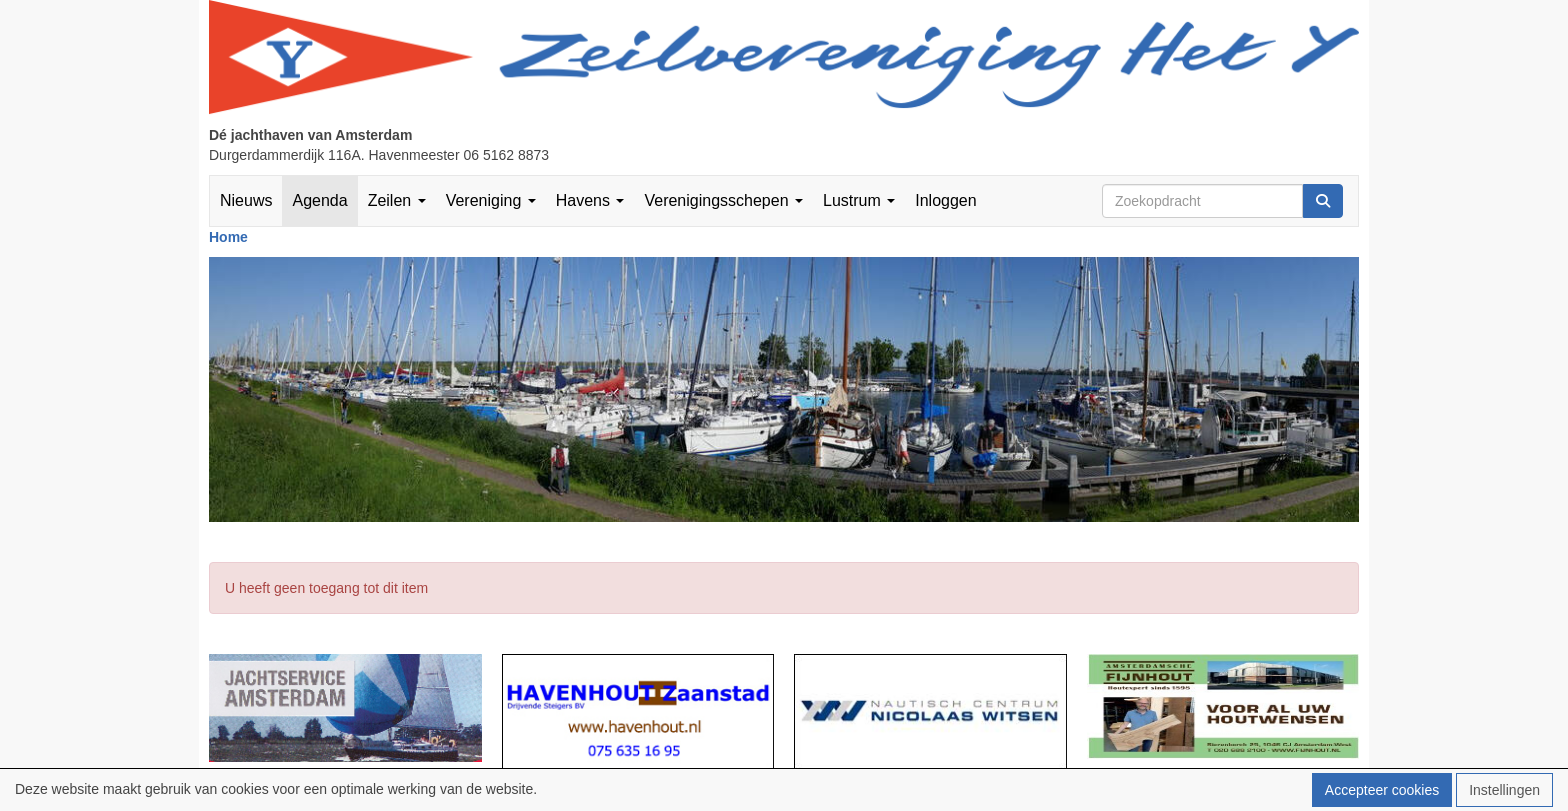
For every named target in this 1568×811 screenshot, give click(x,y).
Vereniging (491, 200)
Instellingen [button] (1504, 790)
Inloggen (945, 200)
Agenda (319, 200)
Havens (590, 200)
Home (228, 237)
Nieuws (246, 200)
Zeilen (397, 200)
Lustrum (859, 200)
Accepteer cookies (1382, 790)
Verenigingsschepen (723, 200)
